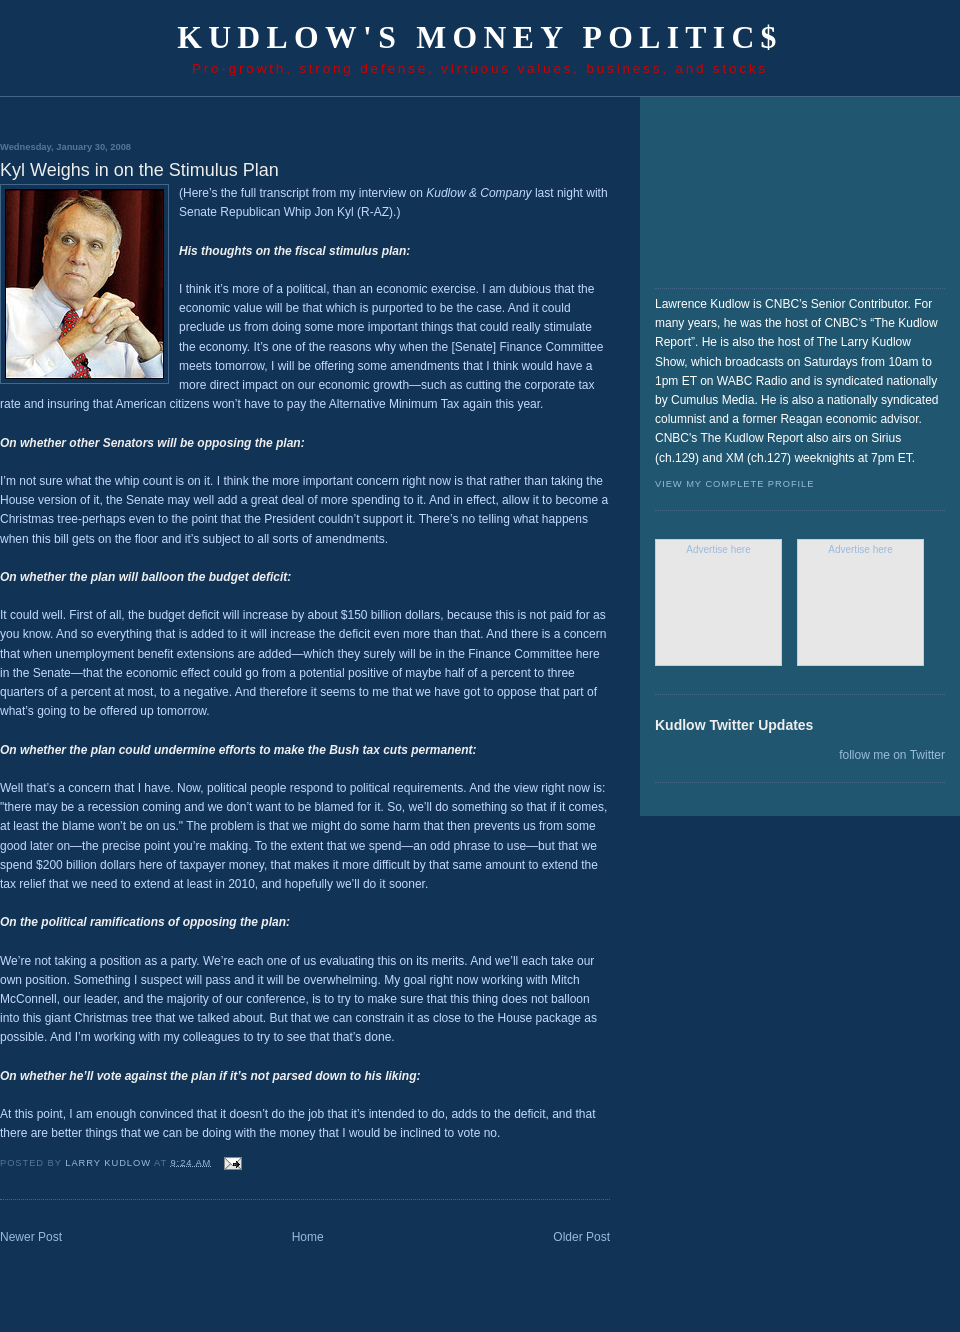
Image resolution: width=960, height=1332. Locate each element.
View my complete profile (734, 484)
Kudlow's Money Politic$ (480, 37)
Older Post (581, 1237)
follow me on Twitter (892, 755)
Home (308, 1237)
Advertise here (718, 549)
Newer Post (31, 1237)
